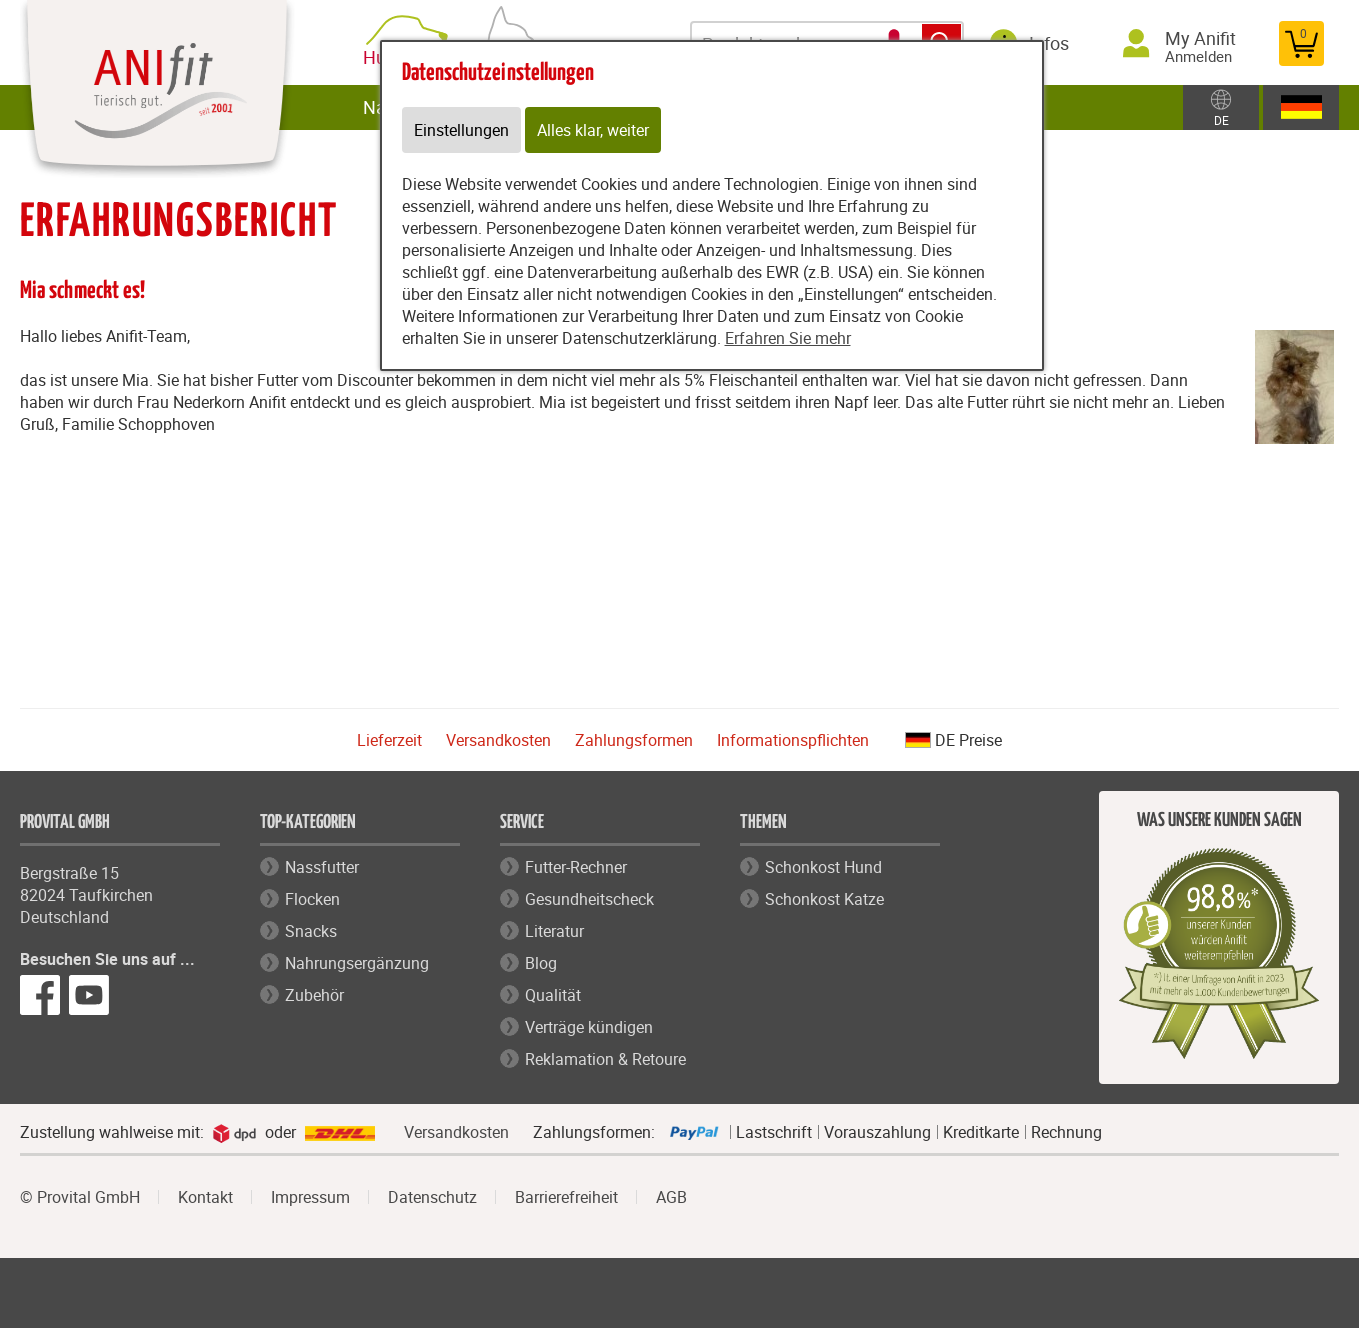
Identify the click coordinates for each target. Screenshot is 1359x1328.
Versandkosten (498, 740)
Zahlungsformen (634, 740)
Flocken (312, 899)
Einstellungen (461, 130)
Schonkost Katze (824, 899)
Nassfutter (322, 867)
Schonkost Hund (823, 867)
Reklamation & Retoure (605, 1059)
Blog (541, 963)
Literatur (554, 931)
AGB (671, 1197)
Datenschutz (432, 1197)
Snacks (311, 931)
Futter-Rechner (576, 867)
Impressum (310, 1197)
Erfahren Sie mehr (788, 338)
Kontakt (205, 1197)
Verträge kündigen (589, 1027)
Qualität (553, 995)
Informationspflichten (793, 740)
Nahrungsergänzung (357, 963)
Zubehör (314, 995)
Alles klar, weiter (593, 130)
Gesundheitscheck (589, 899)
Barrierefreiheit (566, 1197)
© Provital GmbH (80, 1197)
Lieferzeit (389, 740)
